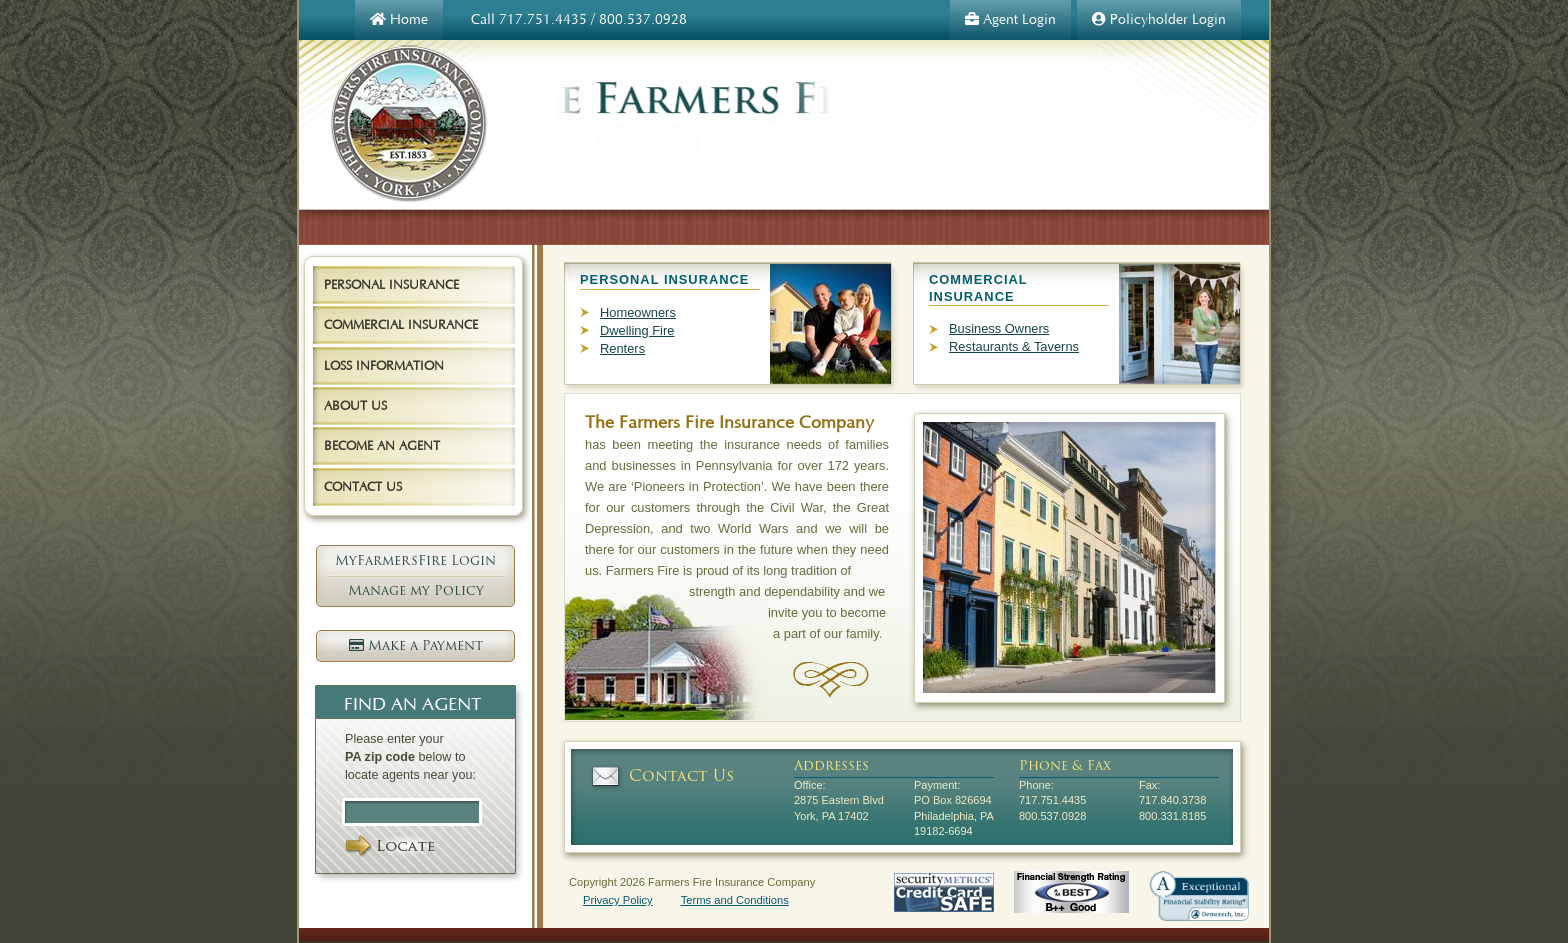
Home (399, 19)
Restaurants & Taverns (1014, 346)
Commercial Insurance (401, 324)
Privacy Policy (618, 900)
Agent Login (1010, 19)
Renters (622, 348)
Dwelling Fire (637, 330)
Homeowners (638, 312)
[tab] (404, 286)
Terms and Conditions (735, 900)
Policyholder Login (1159, 19)
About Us (355, 405)
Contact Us (681, 775)
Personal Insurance (391, 284)
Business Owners (999, 328)
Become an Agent (382, 445)
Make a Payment (416, 645)
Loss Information (384, 365)
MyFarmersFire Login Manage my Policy (415, 575)
